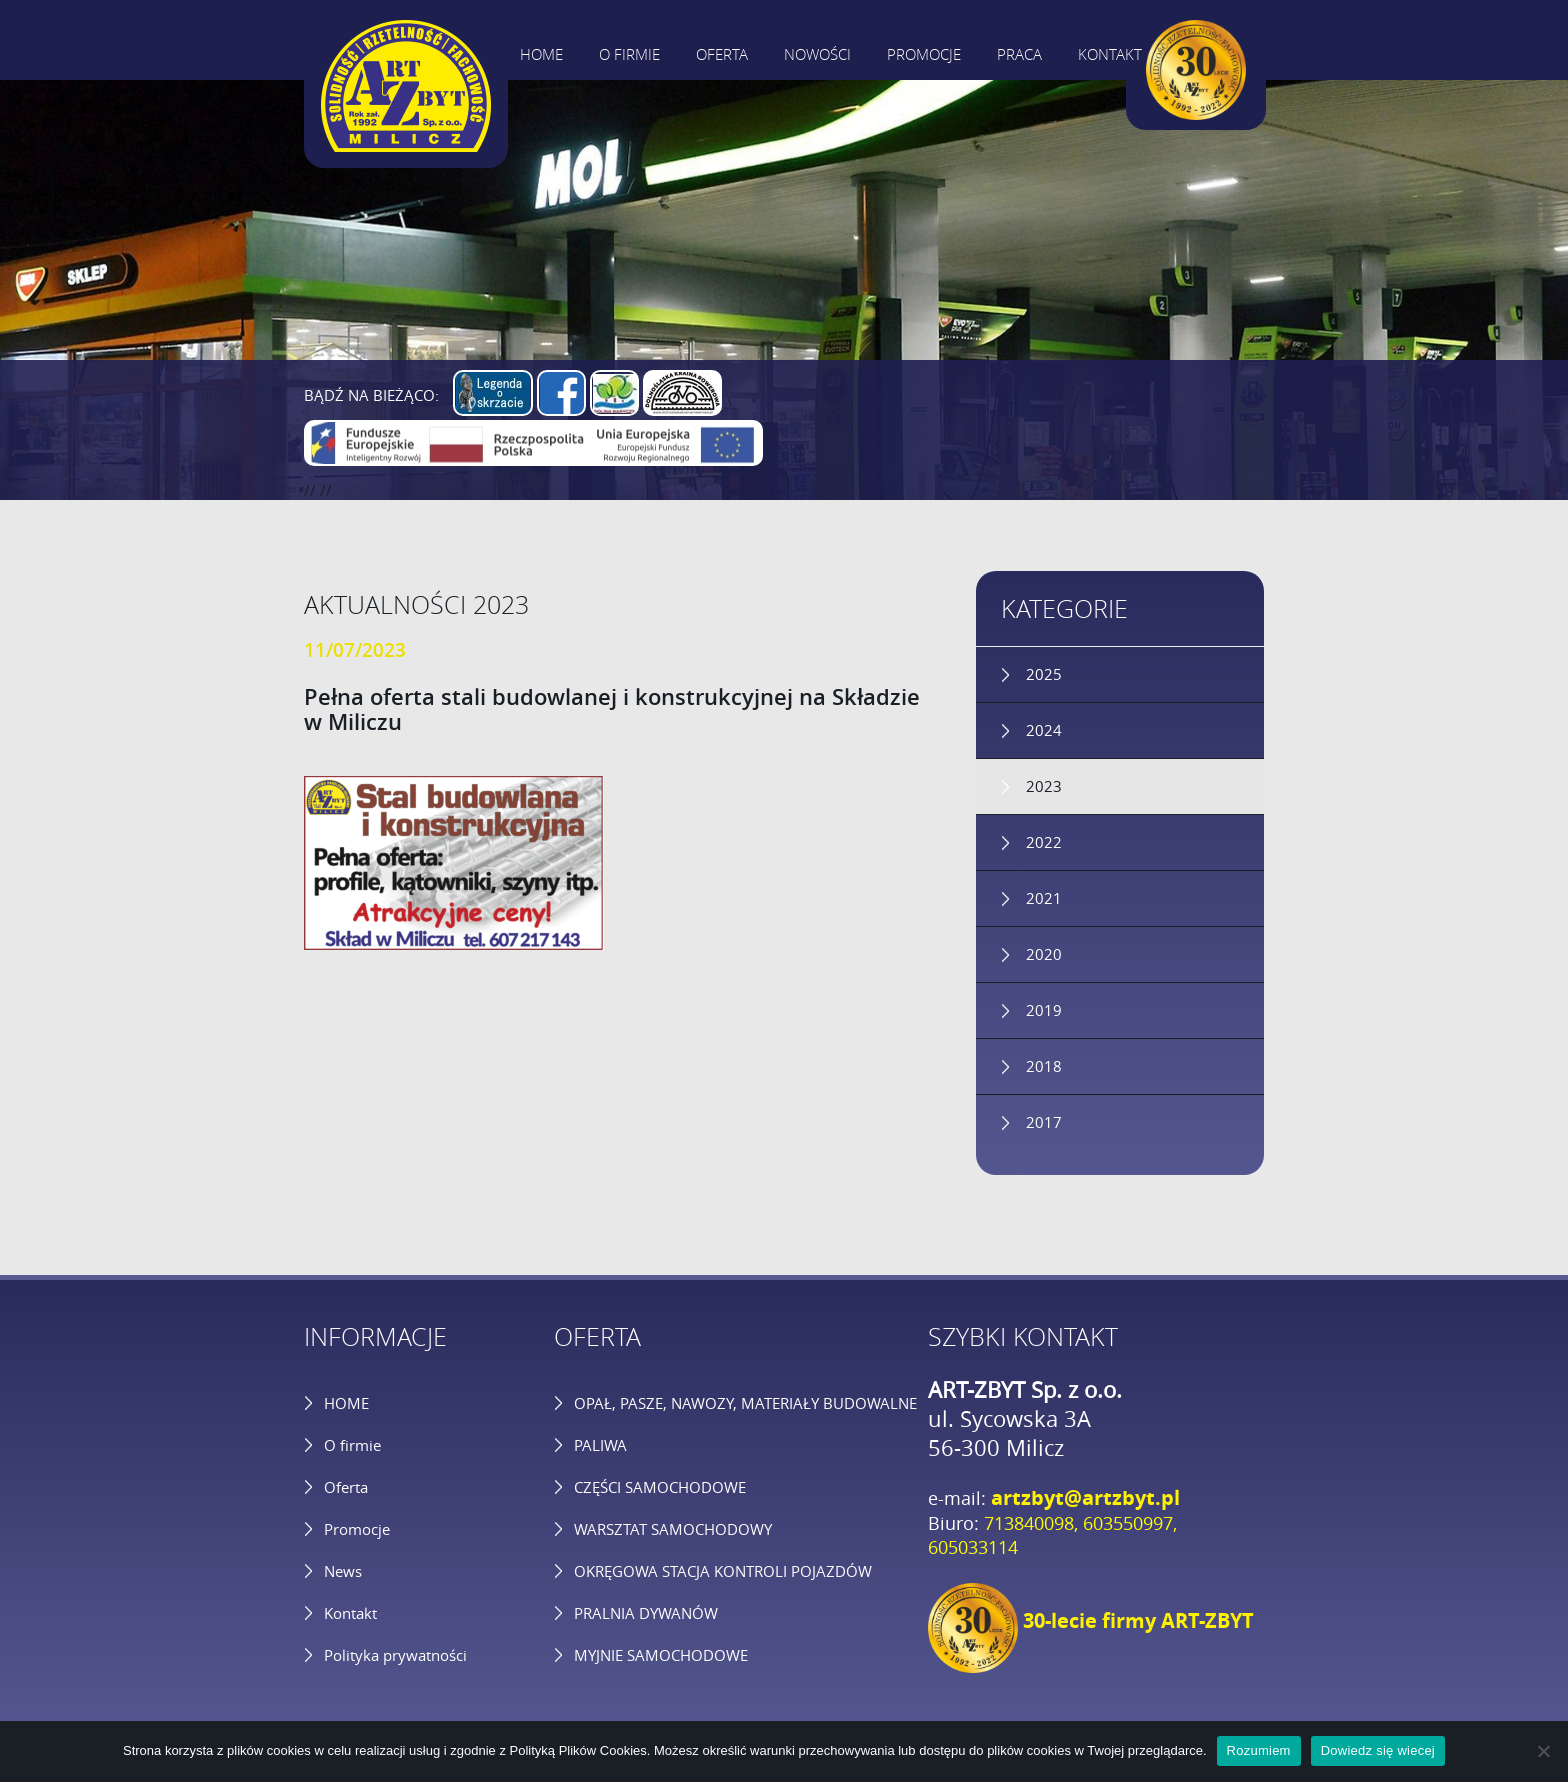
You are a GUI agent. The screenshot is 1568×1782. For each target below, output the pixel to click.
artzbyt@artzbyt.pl (1085, 1497)
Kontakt (1110, 54)
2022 (1044, 842)
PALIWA (600, 1445)
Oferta (722, 54)
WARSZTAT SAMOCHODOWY (673, 1529)
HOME (346, 1403)
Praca (1019, 54)
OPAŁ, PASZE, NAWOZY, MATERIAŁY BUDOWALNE (745, 1403)
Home (541, 54)
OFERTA (597, 1336)
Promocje (924, 54)
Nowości (817, 54)
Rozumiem (1259, 1750)
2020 (1044, 954)
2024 (1044, 730)
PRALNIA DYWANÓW (646, 1613)
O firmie (629, 54)
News (343, 1571)
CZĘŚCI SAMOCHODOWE (660, 1487)
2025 (1044, 674)
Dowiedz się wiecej (1378, 1750)
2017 (1044, 1122)
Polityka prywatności (395, 1655)
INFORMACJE (375, 1336)
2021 (1044, 898)
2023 (1044, 786)
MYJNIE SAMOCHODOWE (661, 1655)
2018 (1044, 1066)
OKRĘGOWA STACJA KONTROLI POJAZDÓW (723, 1571)
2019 (1044, 1010)
